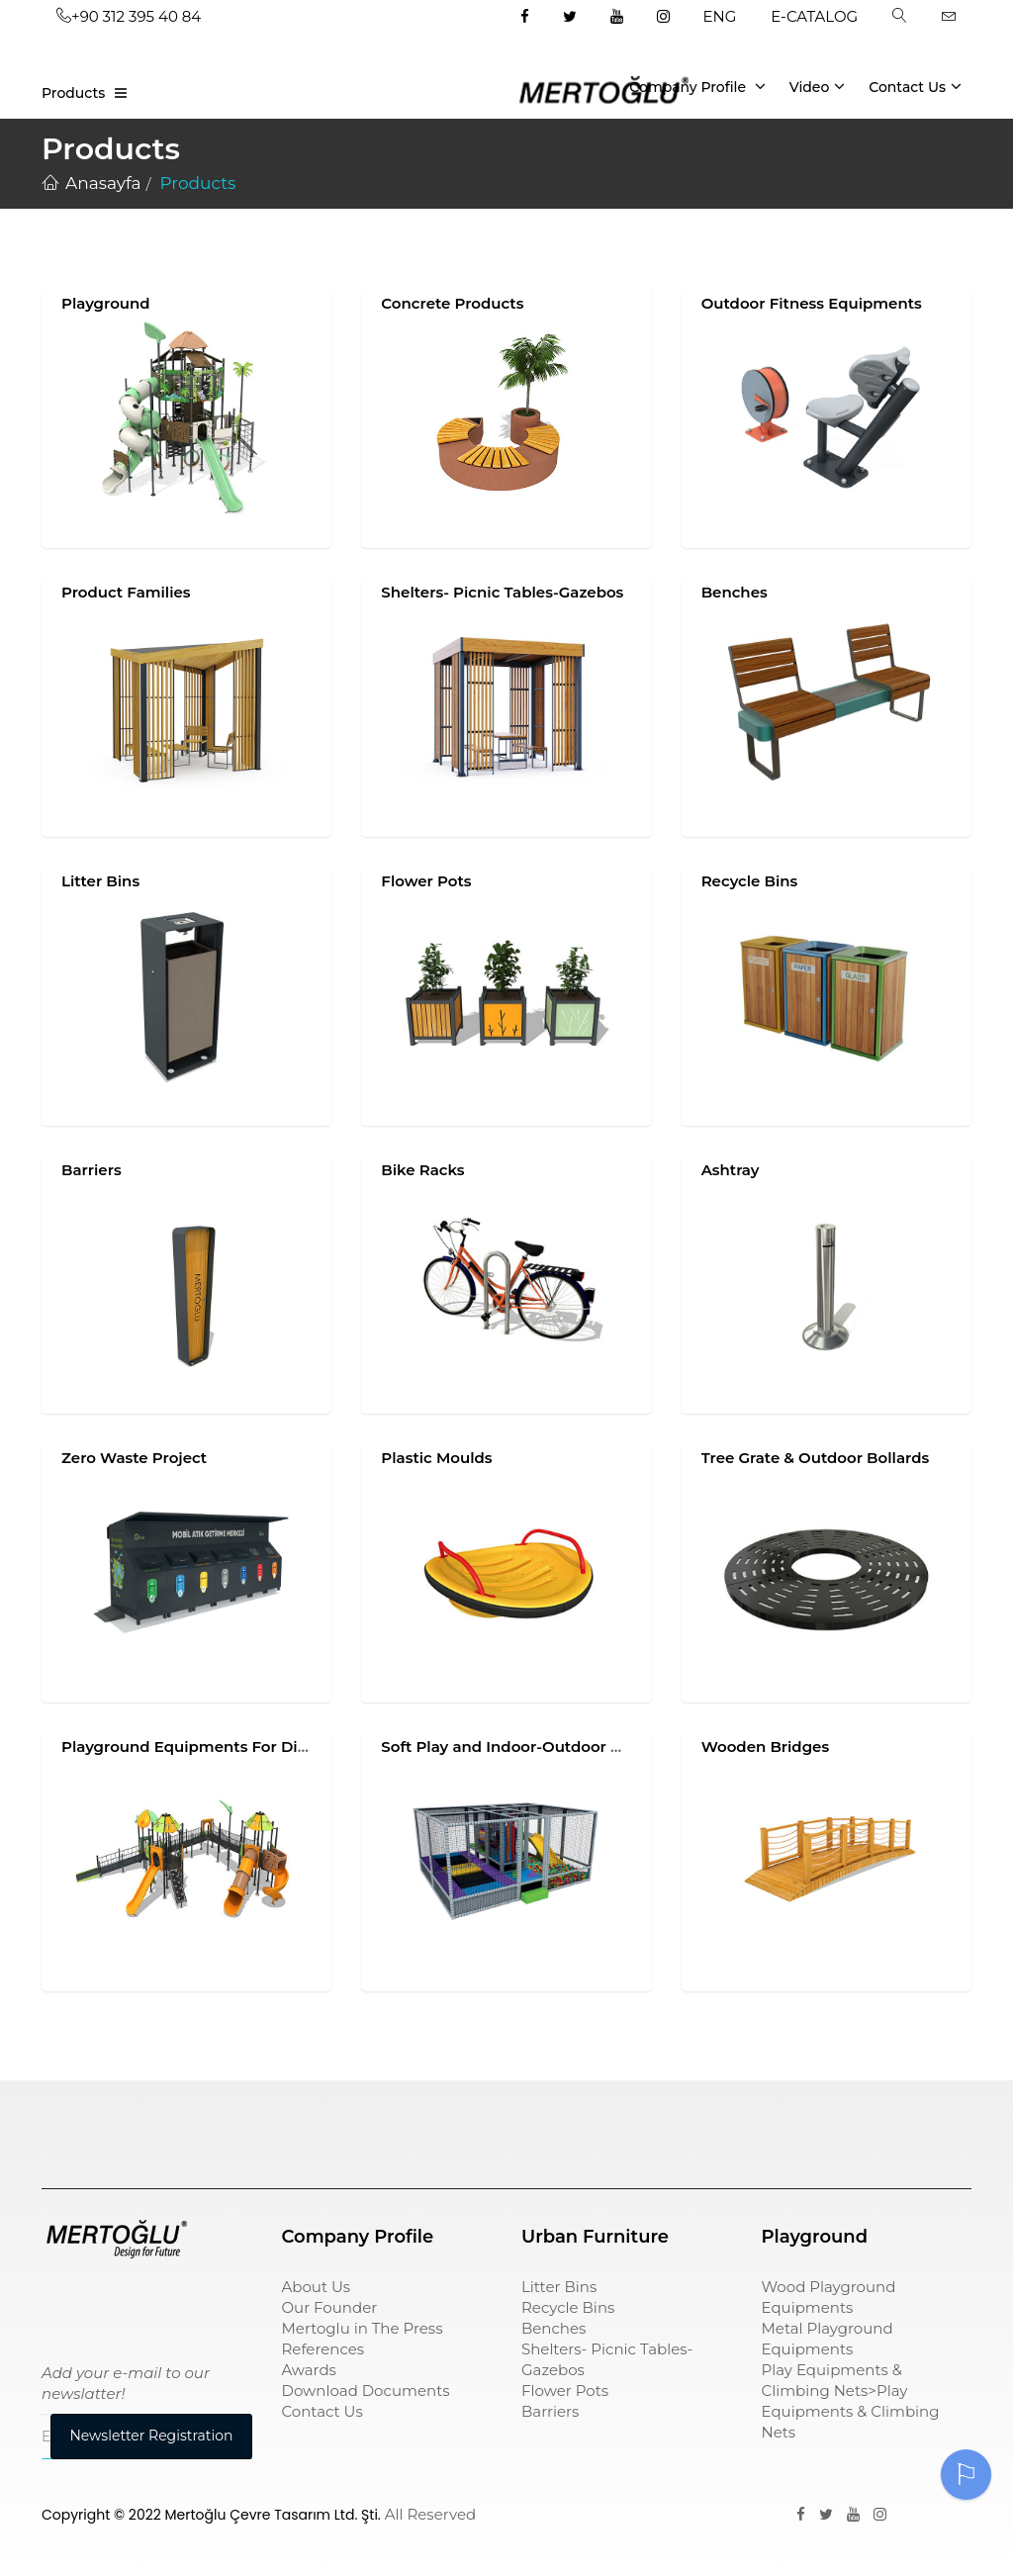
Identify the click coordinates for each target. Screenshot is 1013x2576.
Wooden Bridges (765, 1746)
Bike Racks (422, 1169)
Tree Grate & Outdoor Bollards (815, 1457)
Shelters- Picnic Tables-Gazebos (502, 592)
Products (73, 93)
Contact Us (915, 86)
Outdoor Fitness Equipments (811, 303)
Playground (105, 303)
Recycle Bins (749, 881)
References (323, 2349)
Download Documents (366, 2390)
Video (817, 86)
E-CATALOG (814, 16)
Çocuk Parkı (88, 2123)
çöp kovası (322, 2123)
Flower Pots (426, 881)
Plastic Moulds (436, 1457)
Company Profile (697, 86)
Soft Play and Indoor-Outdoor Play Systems (545, 1746)
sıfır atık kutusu (580, 2123)
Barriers (91, 1169)
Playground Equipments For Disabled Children (239, 1746)
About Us (316, 2286)
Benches (734, 592)
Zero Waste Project (134, 1457)
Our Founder (330, 2307)
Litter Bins (100, 881)
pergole (791, 2123)
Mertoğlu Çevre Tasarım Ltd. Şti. (273, 2515)
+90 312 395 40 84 (128, 16)
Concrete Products (452, 303)
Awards (309, 2369)
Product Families (126, 592)
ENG (720, 16)
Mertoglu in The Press (362, 2328)
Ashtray (730, 1169)
